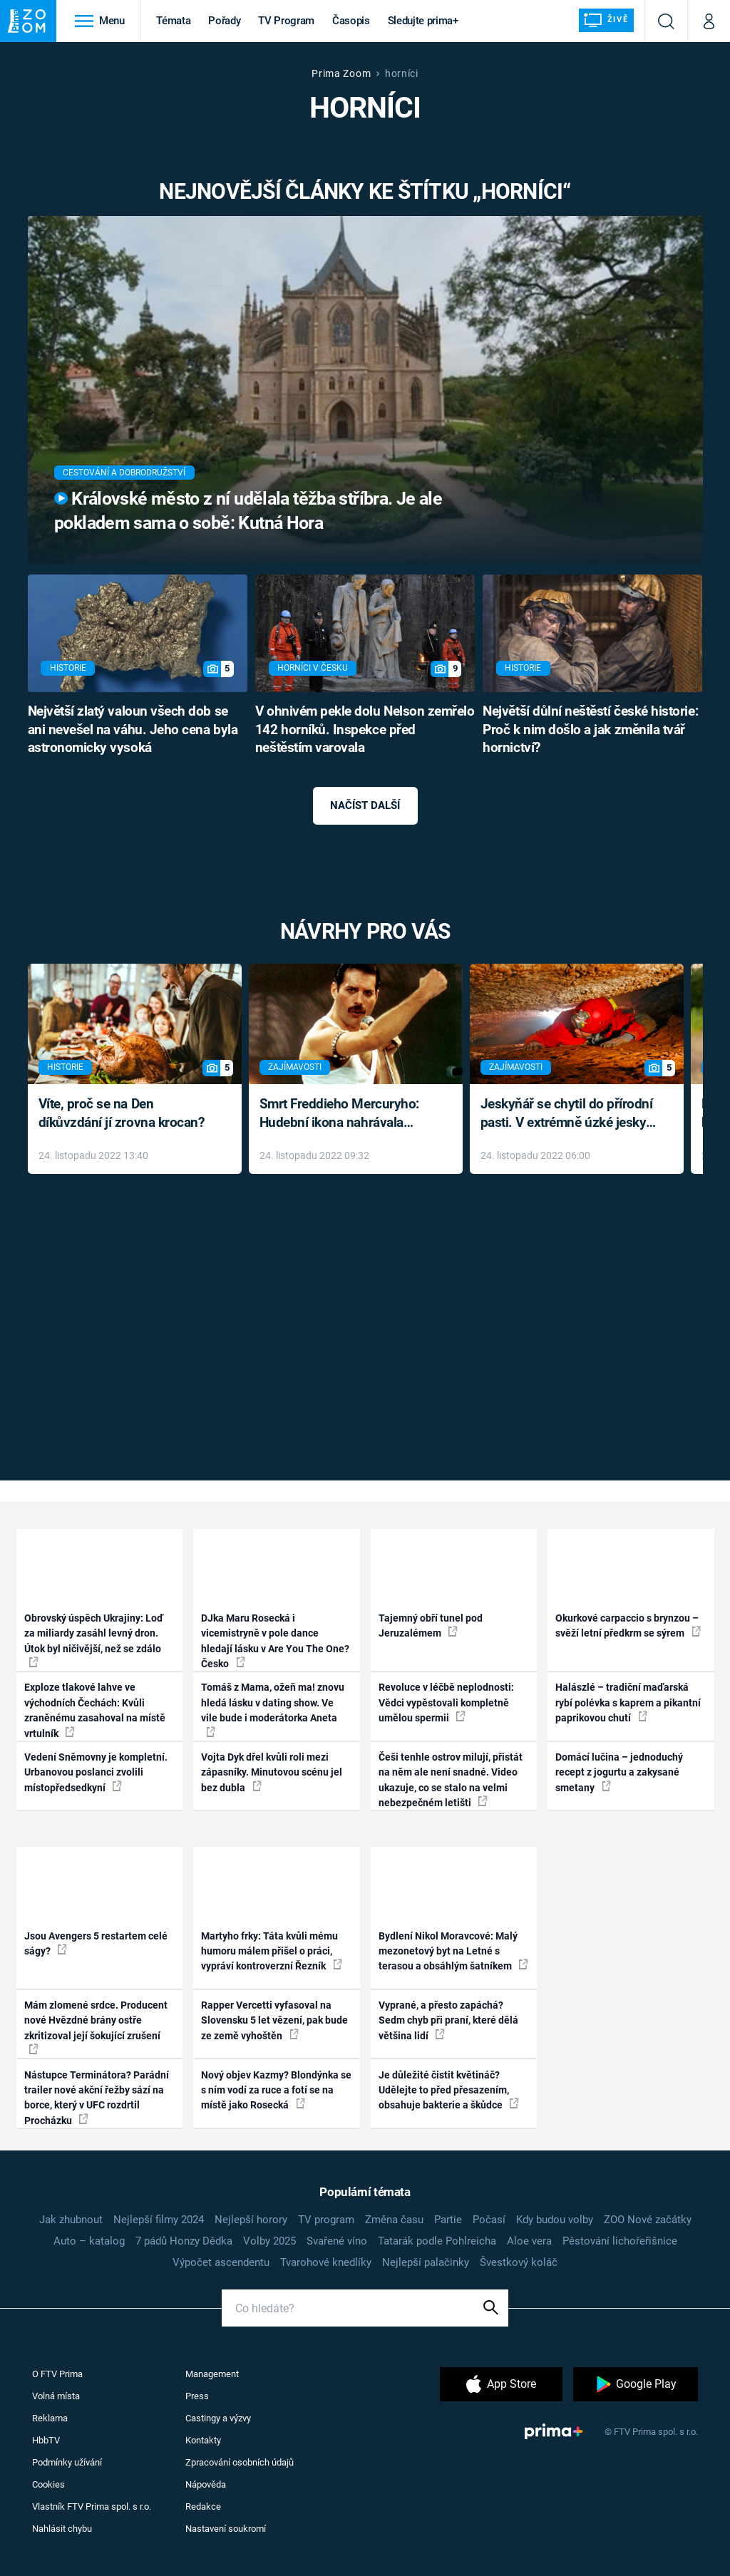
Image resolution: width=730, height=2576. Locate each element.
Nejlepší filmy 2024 (158, 2219)
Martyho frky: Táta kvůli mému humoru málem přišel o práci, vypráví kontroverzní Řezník (271, 1951)
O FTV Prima (57, 2374)
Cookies (48, 2484)
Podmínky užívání (67, 2462)
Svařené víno (337, 2241)
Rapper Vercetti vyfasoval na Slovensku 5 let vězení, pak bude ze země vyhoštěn (274, 2020)
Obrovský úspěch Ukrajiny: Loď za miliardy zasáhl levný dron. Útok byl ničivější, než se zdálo (93, 1639)
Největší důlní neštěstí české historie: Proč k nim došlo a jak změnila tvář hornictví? (590, 730)
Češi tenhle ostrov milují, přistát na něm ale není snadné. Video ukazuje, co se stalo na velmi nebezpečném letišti (451, 1779)
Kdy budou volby (554, 2219)
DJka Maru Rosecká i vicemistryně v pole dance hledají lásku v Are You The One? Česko (275, 1640)
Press (197, 2396)
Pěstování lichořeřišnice (619, 2241)
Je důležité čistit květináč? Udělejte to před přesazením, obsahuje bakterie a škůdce (449, 2090)
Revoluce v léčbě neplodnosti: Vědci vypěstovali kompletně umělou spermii (446, 1702)
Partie (448, 2219)
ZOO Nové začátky (648, 2219)
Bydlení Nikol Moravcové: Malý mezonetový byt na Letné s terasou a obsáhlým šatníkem (453, 1951)
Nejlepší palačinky (425, 2262)
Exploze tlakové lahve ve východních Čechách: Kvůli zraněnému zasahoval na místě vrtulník (94, 1709)
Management (212, 2374)
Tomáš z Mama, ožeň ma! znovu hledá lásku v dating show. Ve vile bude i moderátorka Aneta (272, 1708)
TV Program (286, 20)
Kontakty (203, 2440)
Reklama (50, 2418)
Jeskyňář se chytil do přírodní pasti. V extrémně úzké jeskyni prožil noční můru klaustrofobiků (568, 1114)
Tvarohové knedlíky (325, 2262)
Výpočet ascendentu (221, 2262)
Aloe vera (529, 2241)
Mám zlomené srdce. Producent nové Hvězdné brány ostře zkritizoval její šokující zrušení (96, 2026)
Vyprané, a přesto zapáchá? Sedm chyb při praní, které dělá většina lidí (448, 2020)
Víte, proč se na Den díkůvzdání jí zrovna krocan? (121, 1113)
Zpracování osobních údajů (239, 2462)
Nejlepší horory (251, 2219)
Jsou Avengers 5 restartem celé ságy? (96, 1943)
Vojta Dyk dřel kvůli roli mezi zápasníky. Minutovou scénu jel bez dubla (271, 1772)
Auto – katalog (89, 2241)
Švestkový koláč (518, 2262)
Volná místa (56, 2396)
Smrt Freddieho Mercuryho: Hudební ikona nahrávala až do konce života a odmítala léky (345, 1114)
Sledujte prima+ (423, 20)
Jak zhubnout (71, 2219)
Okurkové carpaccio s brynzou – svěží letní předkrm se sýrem (628, 1625)
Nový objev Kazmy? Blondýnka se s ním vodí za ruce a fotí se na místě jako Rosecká (276, 2090)
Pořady (224, 20)
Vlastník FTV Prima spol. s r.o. (91, 2506)
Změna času (394, 2219)
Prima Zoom (341, 73)
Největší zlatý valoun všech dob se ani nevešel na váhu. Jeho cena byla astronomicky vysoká (133, 730)
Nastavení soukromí (225, 2528)
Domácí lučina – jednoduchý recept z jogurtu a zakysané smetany (619, 1772)
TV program (326, 2219)
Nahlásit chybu (62, 2528)
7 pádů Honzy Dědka (183, 2241)
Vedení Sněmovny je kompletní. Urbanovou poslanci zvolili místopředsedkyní (96, 1772)
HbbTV (46, 2440)
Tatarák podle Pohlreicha (437, 2241)
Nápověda (205, 2484)
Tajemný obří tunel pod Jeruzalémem (431, 1625)
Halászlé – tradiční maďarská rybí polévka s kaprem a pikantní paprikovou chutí (628, 1702)
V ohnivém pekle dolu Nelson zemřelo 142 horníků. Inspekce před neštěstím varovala (365, 730)
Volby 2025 (269, 2241)
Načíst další (365, 805)
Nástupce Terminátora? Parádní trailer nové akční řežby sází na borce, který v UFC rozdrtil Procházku (96, 2097)
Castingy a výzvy (218, 2418)
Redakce (203, 2506)
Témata (173, 20)
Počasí (489, 2219)
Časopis (351, 20)
